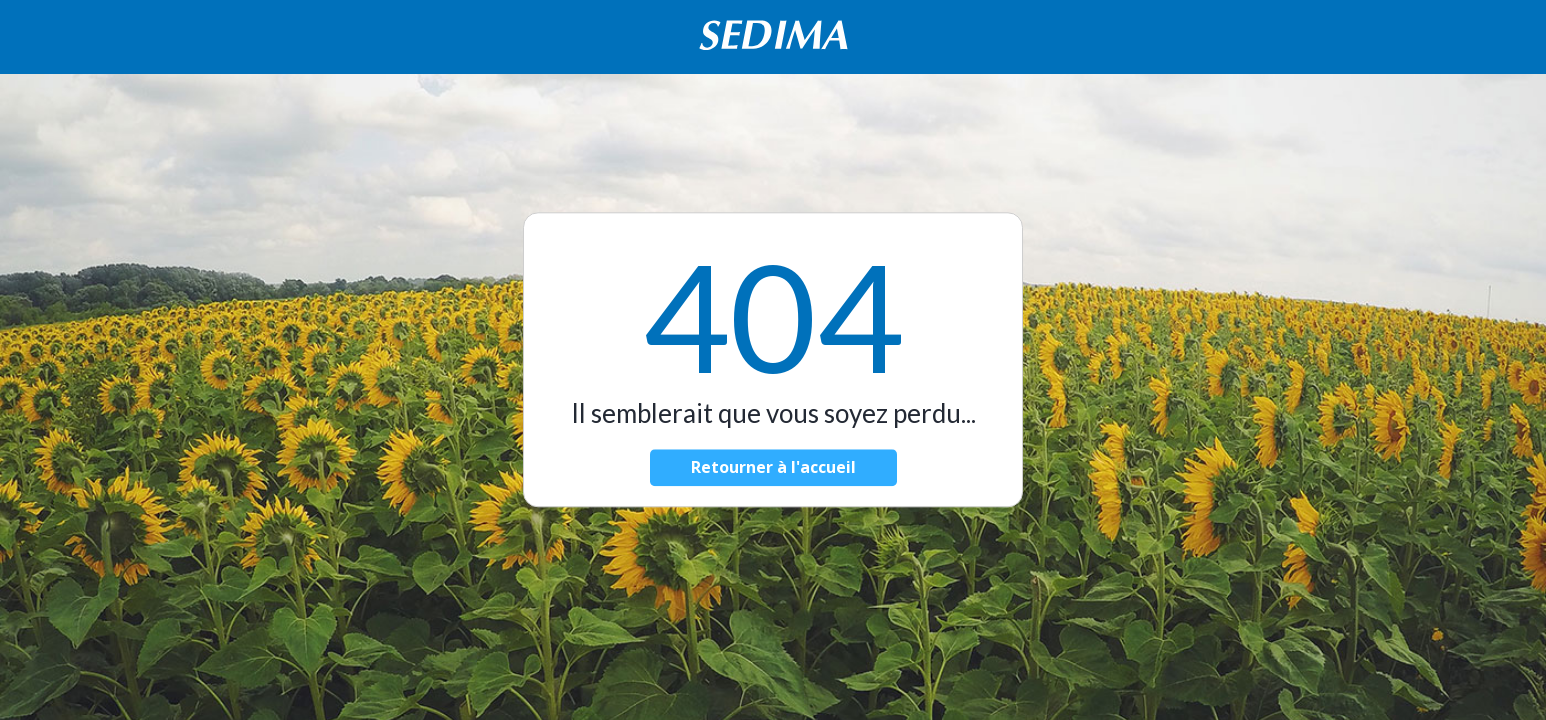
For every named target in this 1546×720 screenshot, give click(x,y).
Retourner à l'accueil (773, 468)
